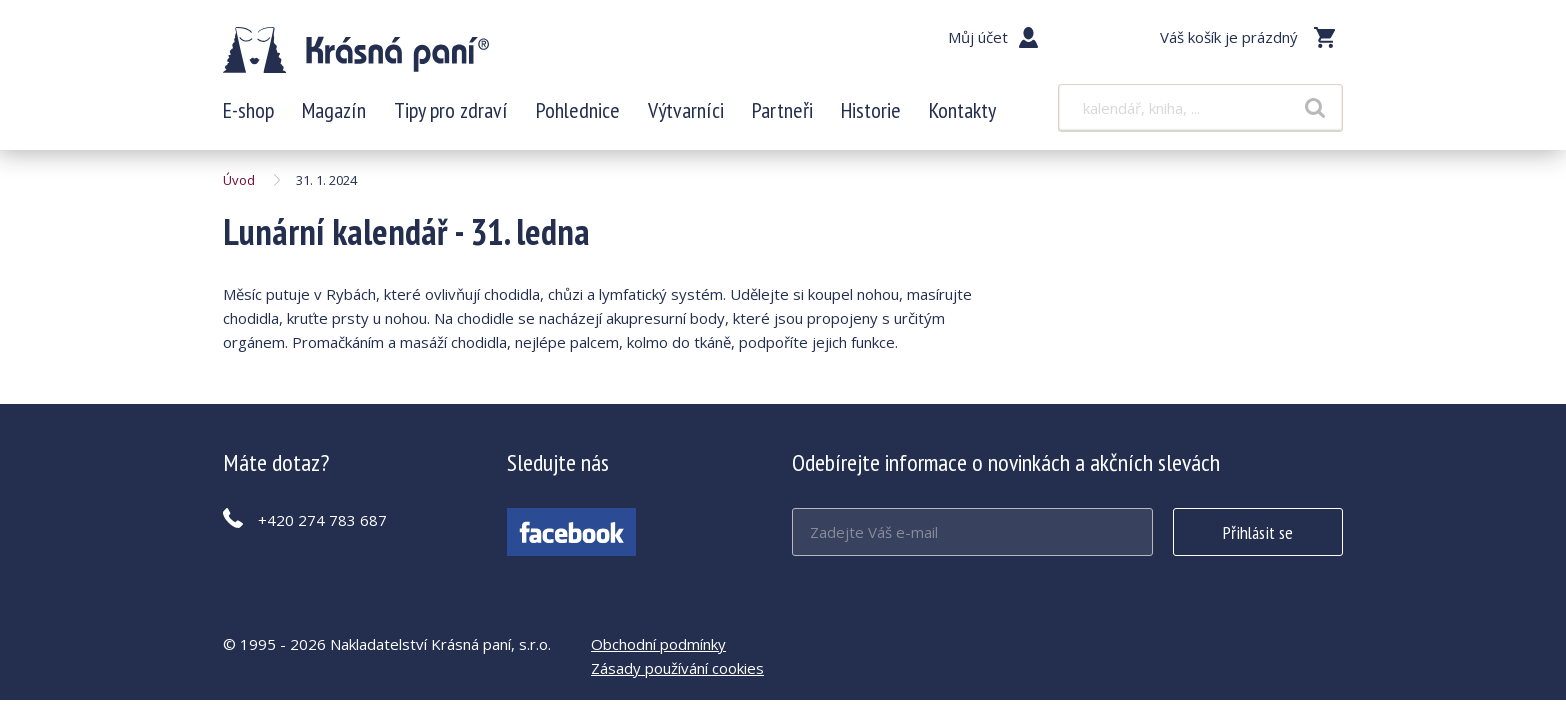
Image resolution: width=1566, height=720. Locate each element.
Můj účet (978, 37)
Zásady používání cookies (677, 668)
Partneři (782, 110)
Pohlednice (578, 110)
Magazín (334, 110)
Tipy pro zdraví (451, 110)
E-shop (248, 110)
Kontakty (962, 110)
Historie (871, 110)
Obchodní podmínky (658, 644)
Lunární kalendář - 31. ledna (356, 50)
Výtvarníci (686, 110)
